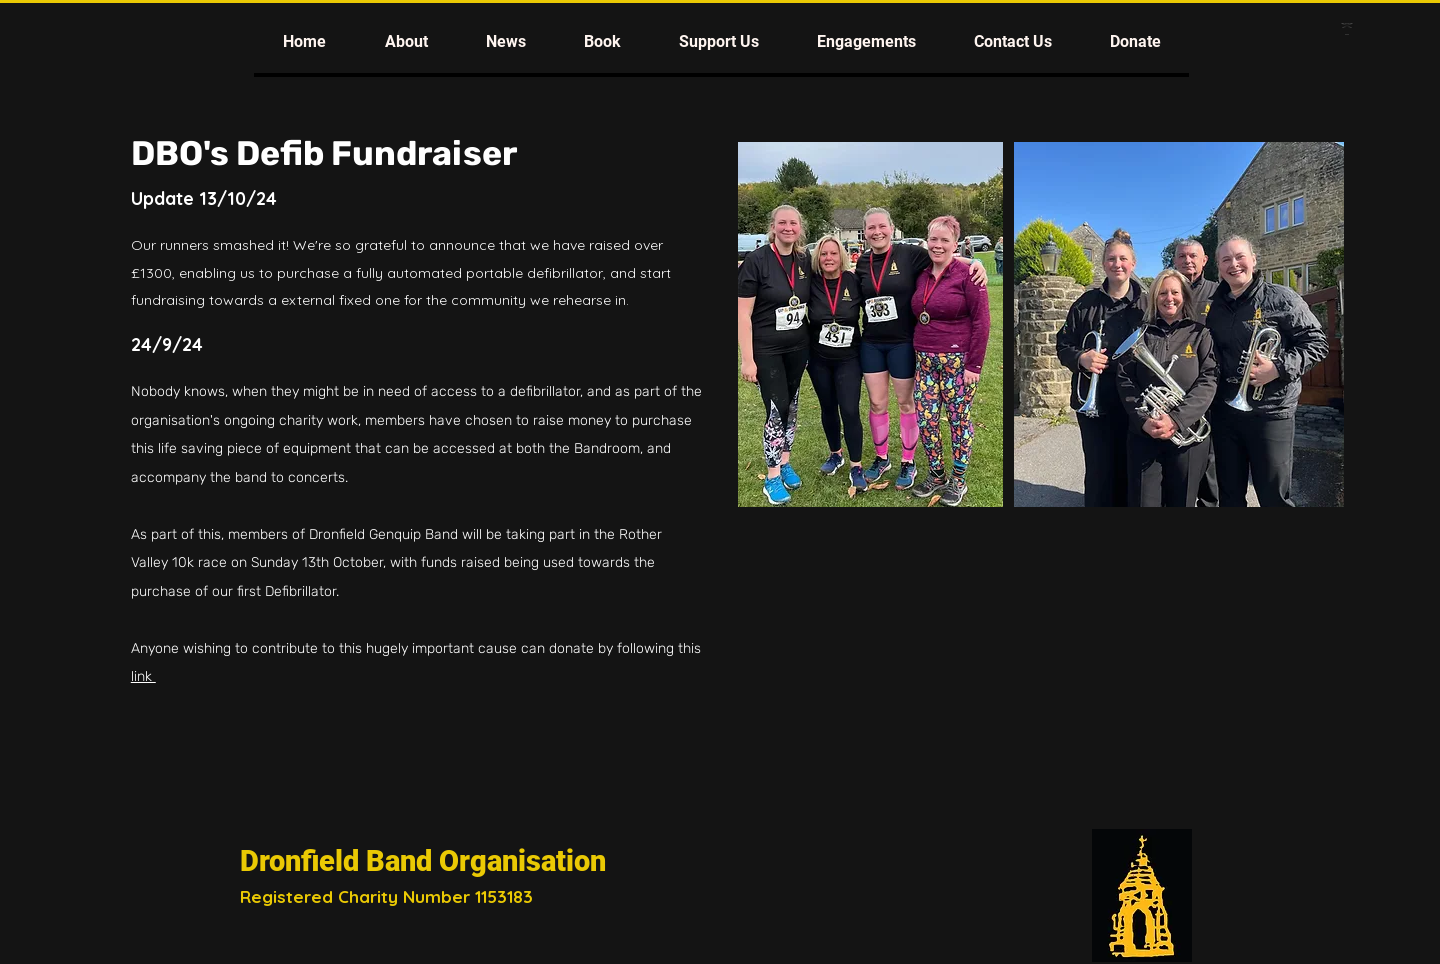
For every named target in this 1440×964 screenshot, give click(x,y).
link (143, 676)
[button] (405, 41)
